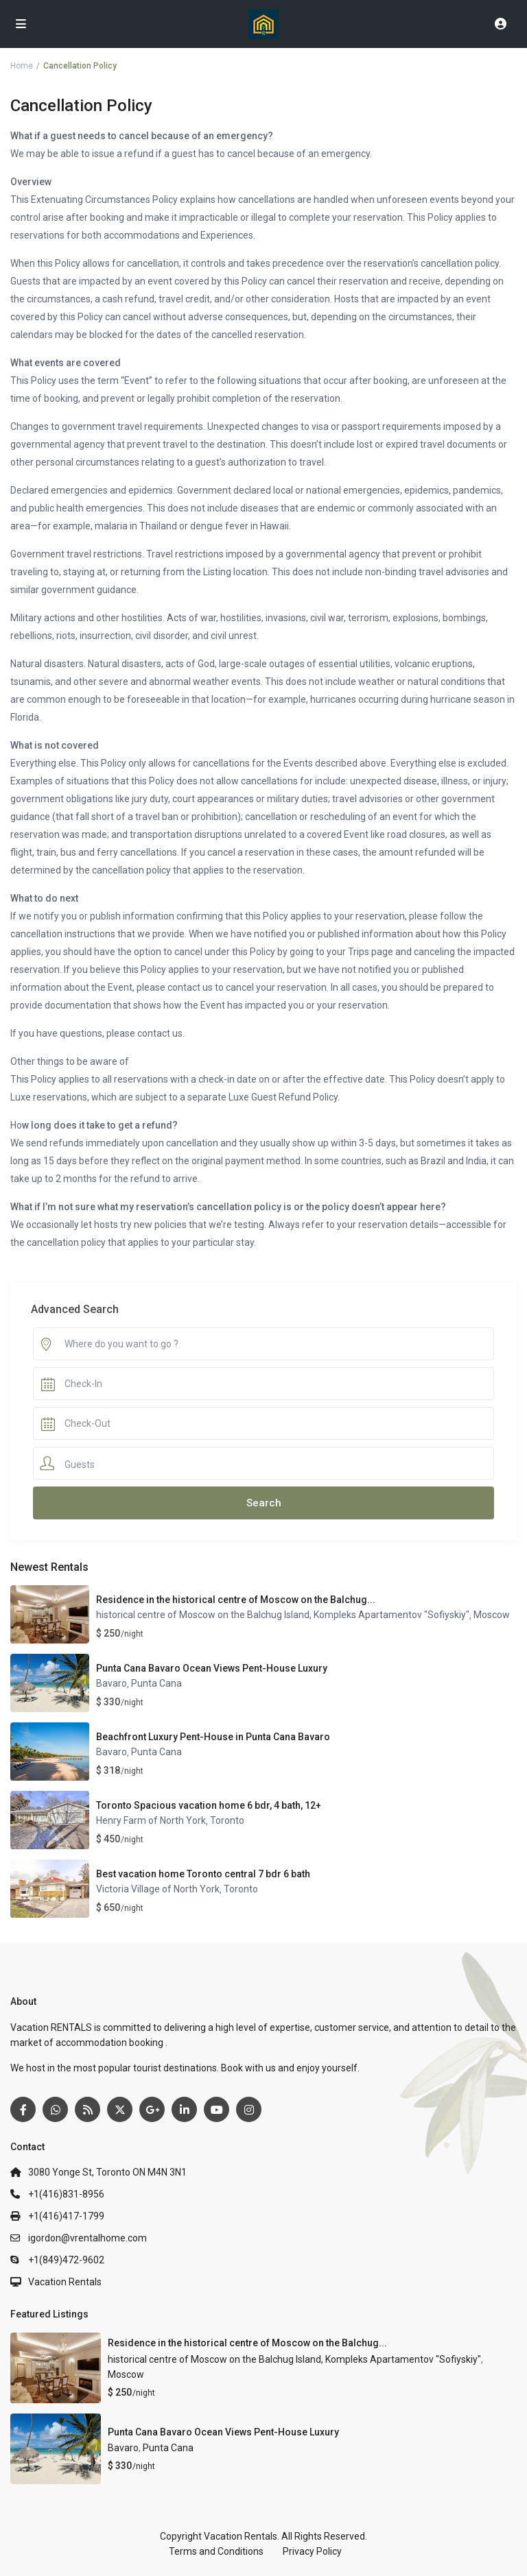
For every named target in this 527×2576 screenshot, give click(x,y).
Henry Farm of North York (151, 1820)
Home (21, 66)
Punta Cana (156, 1683)
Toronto (227, 1820)
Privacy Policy (312, 2551)
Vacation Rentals (65, 2281)
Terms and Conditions (216, 2551)
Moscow (491, 1614)
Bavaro (111, 1683)
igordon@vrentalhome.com (87, 2237)
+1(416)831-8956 (66, 2194)
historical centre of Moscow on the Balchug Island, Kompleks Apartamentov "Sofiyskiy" (282, 1614)
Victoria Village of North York (158, 1888)
